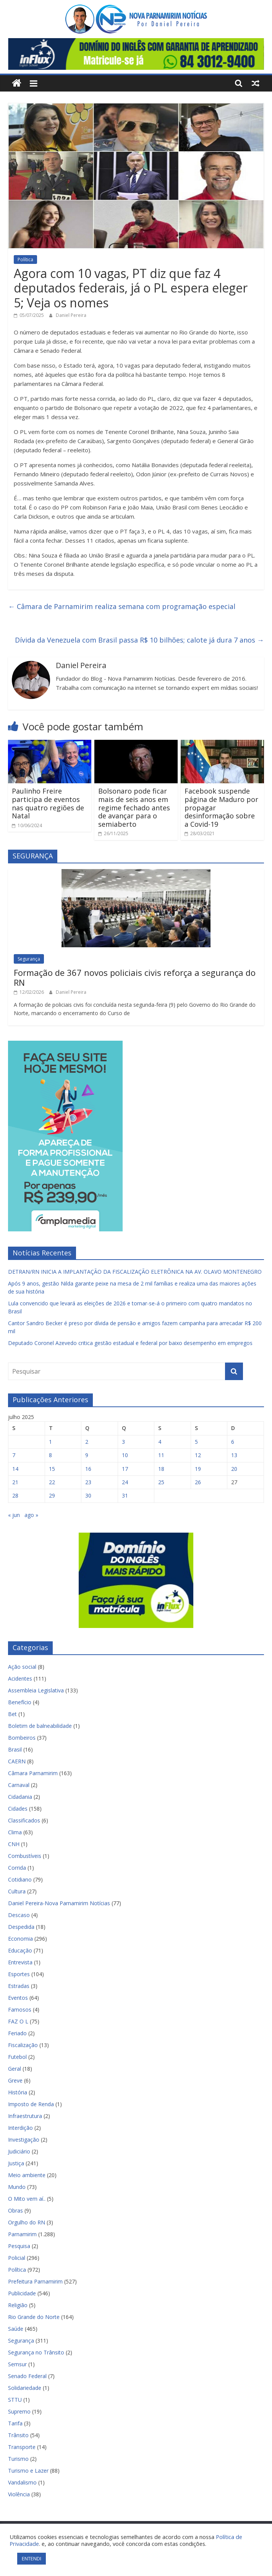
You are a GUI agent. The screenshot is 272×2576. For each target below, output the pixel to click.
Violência (19, 2494)
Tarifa (15, 2423)
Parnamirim (22, 2234)
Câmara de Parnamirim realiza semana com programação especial (121, 606)
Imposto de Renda (31, 2104)
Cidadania (20, 1796)
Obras (15, 2210)
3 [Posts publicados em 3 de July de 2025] (123, 1441)
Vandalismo (22, 2482)
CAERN (17, 1761)
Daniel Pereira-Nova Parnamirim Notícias (59, 1903)
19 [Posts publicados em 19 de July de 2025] (198, 1468)
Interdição (20, 2127)
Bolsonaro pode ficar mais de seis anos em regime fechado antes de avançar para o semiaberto (134, 807)
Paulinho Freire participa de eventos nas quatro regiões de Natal (48, 803)
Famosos (19, 2009)
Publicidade (22, 2293)
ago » (31, 1515)
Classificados (24, 1820)
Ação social (22, 1666)
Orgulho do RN (26, 2222)
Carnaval (18, 1785)
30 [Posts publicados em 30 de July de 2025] (88, 1495)
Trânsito (18, 2435)
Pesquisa (19, 2246)
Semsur (17, 2364)
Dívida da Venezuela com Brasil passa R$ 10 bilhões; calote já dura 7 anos (139, 639)
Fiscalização (23, 2045)
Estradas (18, 1985)
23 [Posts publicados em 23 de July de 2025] (88, 1482)
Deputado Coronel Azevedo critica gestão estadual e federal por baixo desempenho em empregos (130, 1343)
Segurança (29, 959)
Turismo (18, 2458)
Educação (20, 1950)
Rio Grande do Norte (34, 2316)
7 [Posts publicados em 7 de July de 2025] (13, 1455)
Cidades (18, 1808)
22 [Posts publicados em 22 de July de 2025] (52, 1482)
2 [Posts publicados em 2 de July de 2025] (86, 1441)
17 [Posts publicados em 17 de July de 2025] (125, 1468)
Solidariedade (24, 2387)
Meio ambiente (26, 2175)
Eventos (18, 1997)
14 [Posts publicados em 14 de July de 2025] (15, 1468)
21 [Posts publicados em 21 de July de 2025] (15, 1482)
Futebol (17, 2056)
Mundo (17, 2186)
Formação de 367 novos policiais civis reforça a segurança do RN (135, 977)
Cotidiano (20, 1879)
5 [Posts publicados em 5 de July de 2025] (196, 1441)
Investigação (23, 2139)
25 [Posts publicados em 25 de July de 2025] (161, 1482)
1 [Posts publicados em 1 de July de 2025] (50, 1441)
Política (25, 259)
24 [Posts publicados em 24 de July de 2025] (125, 1482)
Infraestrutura (25, 2116)
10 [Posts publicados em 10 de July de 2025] (125, 1455)
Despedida (21, 1926)
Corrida (17, 1867)
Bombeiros (22, 1737)
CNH (13, 1844)
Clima (15, 1832)
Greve (15, 2080)
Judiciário (19, 2151)
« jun (14, 1515)
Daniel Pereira (71, 315)
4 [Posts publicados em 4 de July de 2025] (159, 1441)
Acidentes (20, 1678)
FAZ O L (18, 2021)
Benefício (19, 1702)
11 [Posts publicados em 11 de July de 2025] (161, 1455)
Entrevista (20, 1962)
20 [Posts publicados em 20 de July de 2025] (234, 1468)
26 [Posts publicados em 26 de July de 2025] (198, 1482)
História (17, 2092)
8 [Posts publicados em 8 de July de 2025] (50, 1455)
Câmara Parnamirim (33, 1773)
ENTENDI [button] (31, 2558)
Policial (16, 2257)
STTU (15, 2399)
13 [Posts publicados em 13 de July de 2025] (234, 1455)
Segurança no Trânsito (36, 2352)
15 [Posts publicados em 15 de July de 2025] (52, 1468)
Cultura (17, 1891)
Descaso (19, 1915)
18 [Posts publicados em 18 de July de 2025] (161, 1468)
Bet (12, 1714)
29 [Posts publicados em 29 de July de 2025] (52, 1495)
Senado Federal (27, 2376)
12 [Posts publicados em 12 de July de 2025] (198, 1455)
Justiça (16, 2163)
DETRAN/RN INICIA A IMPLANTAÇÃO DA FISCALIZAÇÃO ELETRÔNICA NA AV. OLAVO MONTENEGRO (135, 1271)
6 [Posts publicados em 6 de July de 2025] (232, 1441)
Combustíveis (24, 1855)
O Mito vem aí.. (26, 2198)
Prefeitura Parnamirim (35, 2281)
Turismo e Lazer (28, 2470)
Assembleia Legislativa (36, 1690)
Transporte (22, 2447)
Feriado (17, 2033)
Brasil (15, 1749)
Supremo (19, 2411)
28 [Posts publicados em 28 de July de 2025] (15, 1495)
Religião (18, 2305)
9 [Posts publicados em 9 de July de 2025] (86, 1455)
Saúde (15, 2328)
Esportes (19, 1974)
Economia (20, 1938)
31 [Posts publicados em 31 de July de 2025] (125, 1495)
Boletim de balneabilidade (40, 1725)
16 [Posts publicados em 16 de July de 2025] (88, 1468)
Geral (14, 2068)
